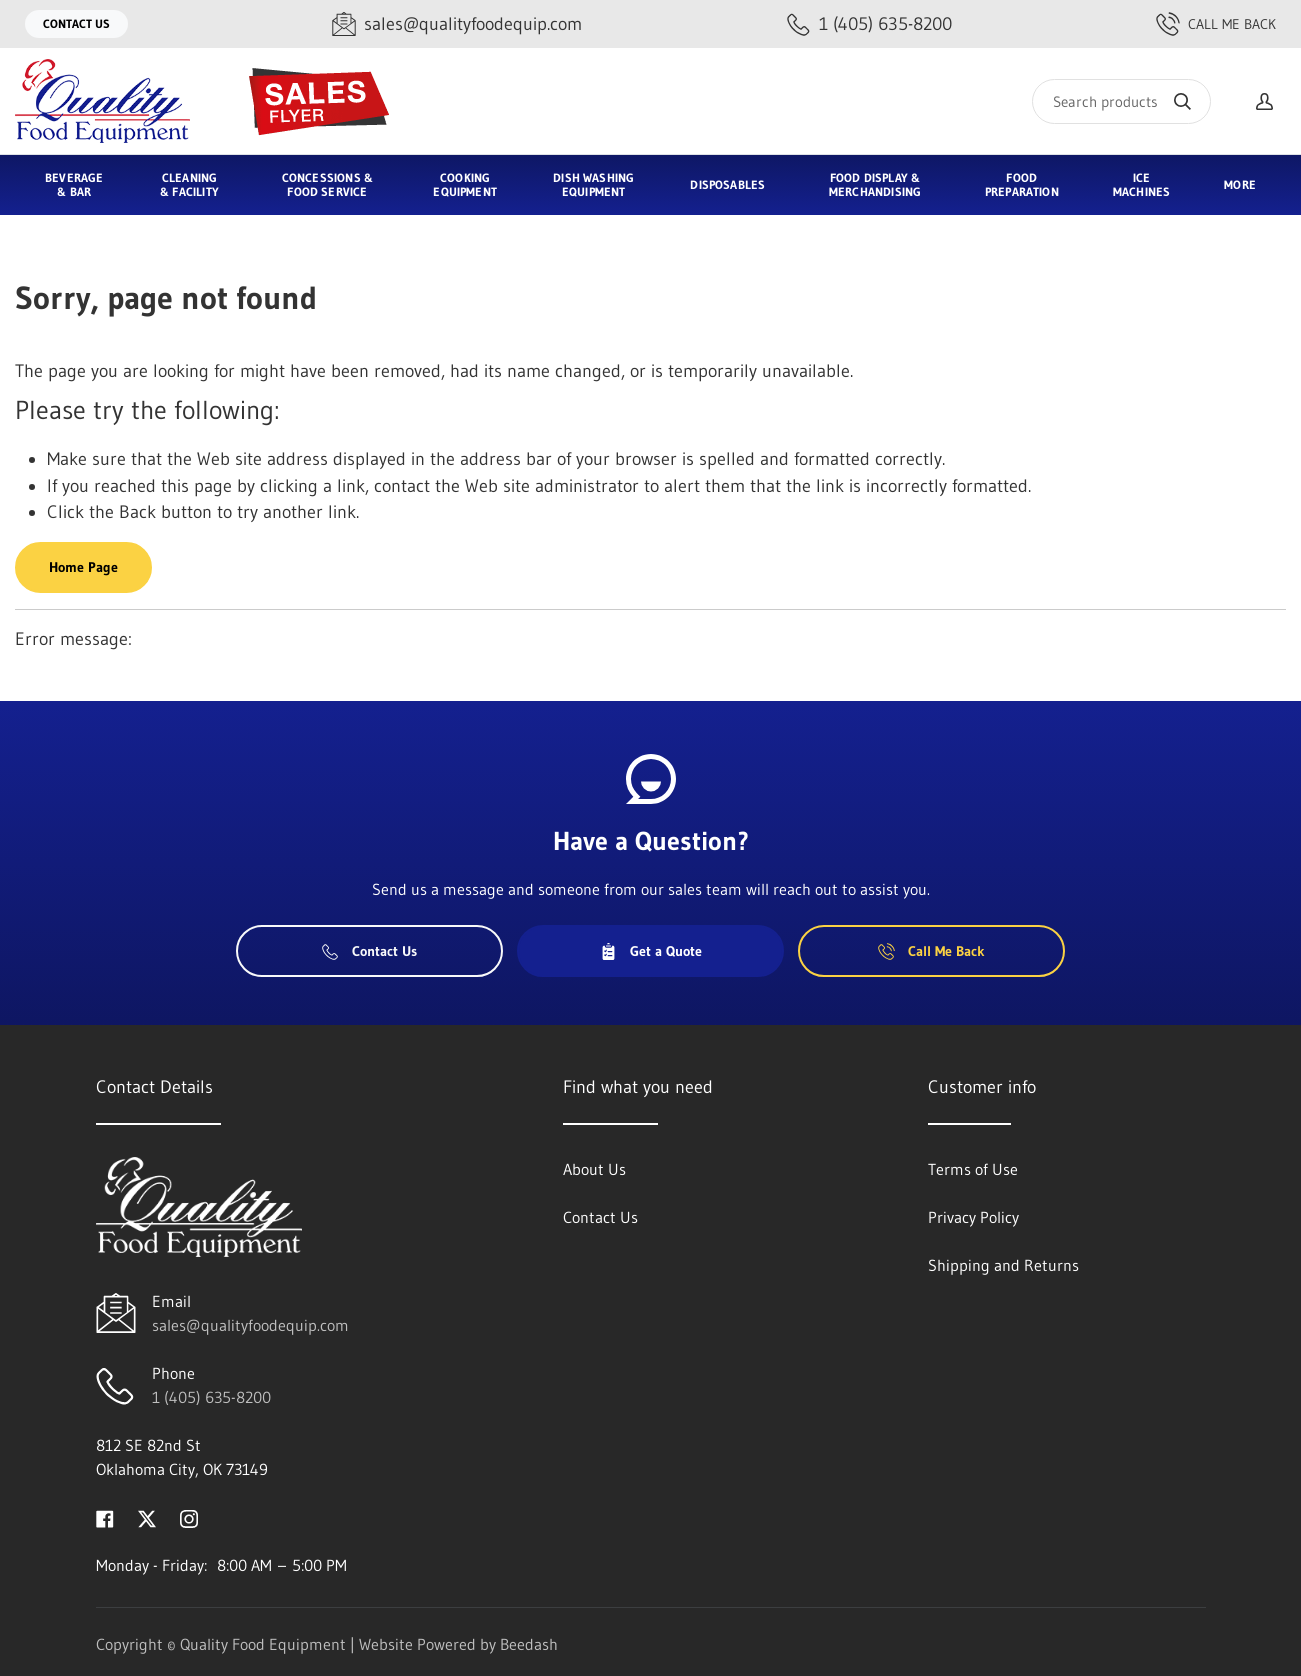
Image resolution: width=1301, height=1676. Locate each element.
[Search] (1121, 101)
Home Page (83, 567)
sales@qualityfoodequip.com (250, 1325)
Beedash (529, 1644)
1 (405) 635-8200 (211, 1397)
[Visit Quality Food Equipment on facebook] (105, 1517)
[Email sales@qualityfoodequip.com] (457, 24)
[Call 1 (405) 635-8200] (869, 24)
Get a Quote (651, 951)
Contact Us (76, 23)
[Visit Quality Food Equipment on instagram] (189, 1517)
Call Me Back (1216, 24)
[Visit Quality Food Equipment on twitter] (147, 1517)
